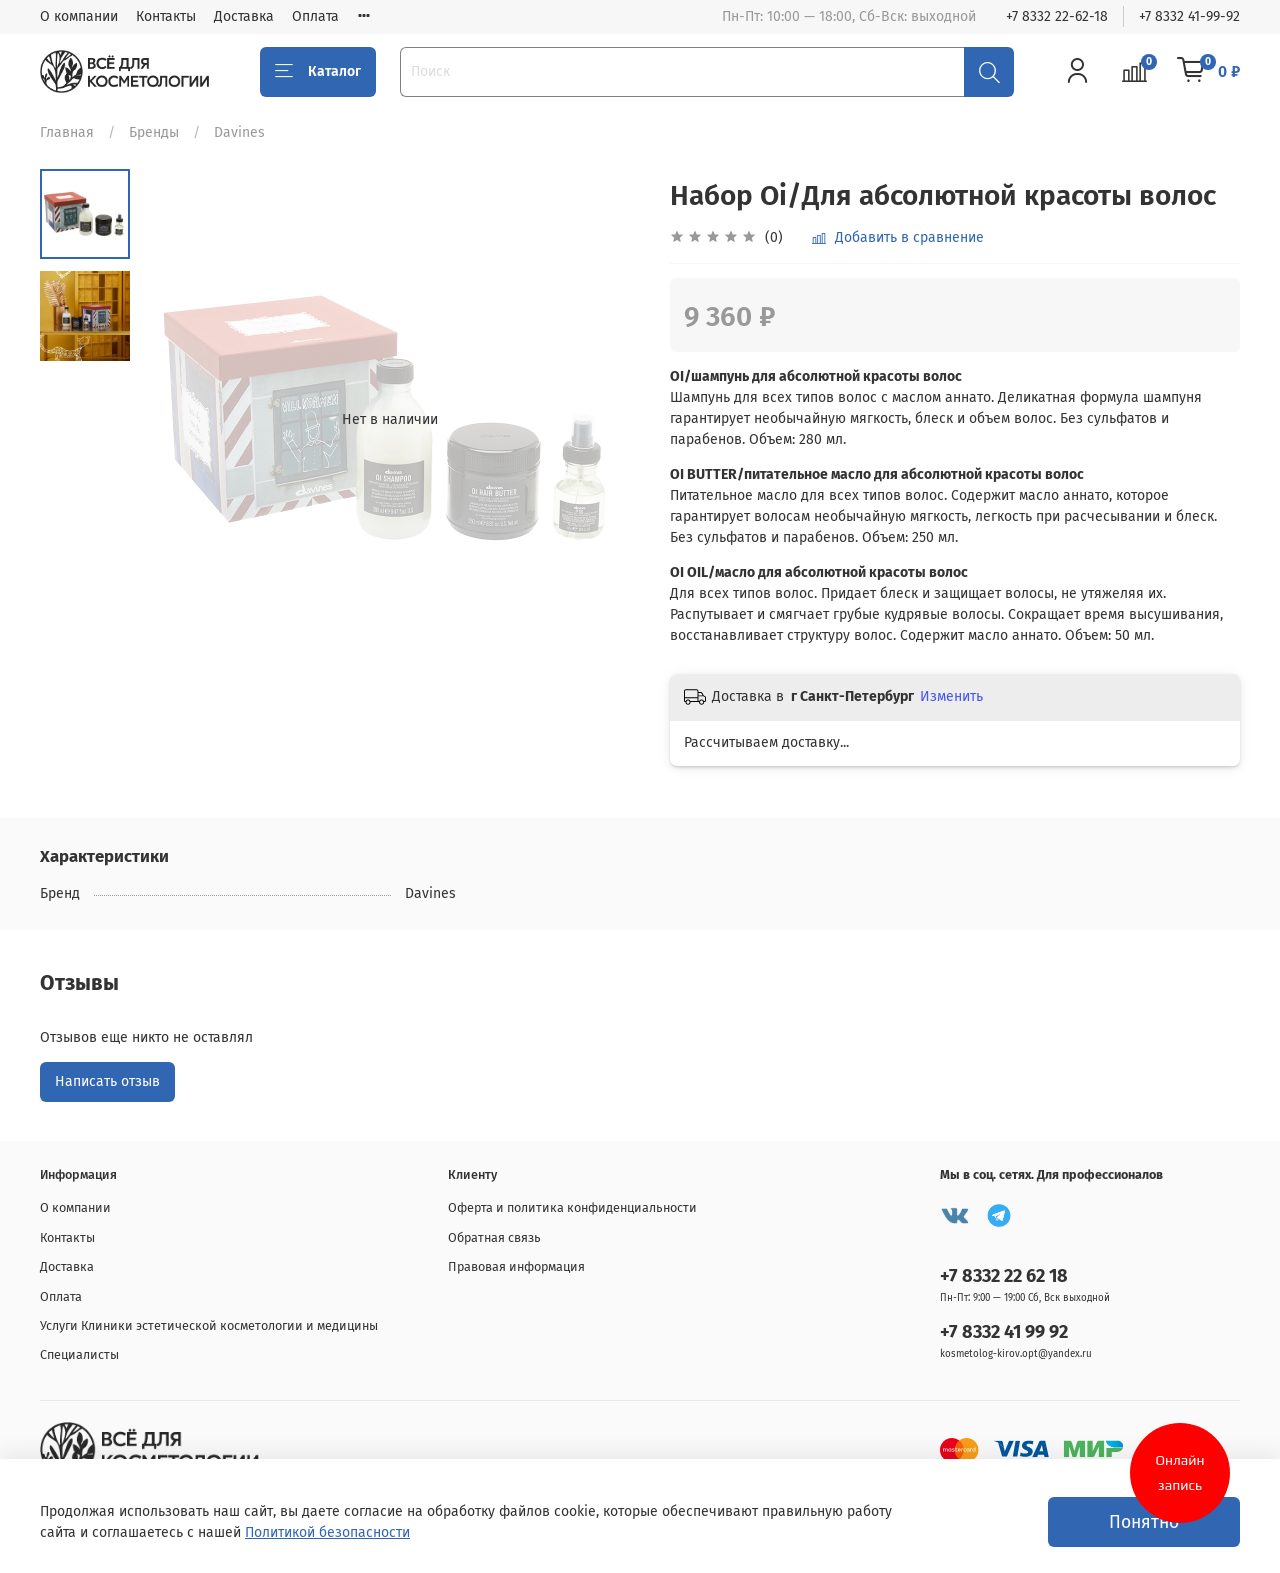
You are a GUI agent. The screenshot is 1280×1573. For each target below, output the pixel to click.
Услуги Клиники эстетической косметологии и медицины (209, 1325)
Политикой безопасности (327, 1532)
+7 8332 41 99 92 (1004, 1332)
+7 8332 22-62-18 (1057, 16)
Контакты (166, 16)
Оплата (315, 16)
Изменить (951, 696)
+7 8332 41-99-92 (1189, 16)
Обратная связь (494, 1237)
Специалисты (79, 1354)
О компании (79, 16)
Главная (67, 132)
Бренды (154, 132)
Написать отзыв (107, 1081)
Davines (239, 132)
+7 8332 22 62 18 (1004, 1276)
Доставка (244, 16)
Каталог (318, 72)
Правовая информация (516, 1266)
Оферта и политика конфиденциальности (572, 1207)
